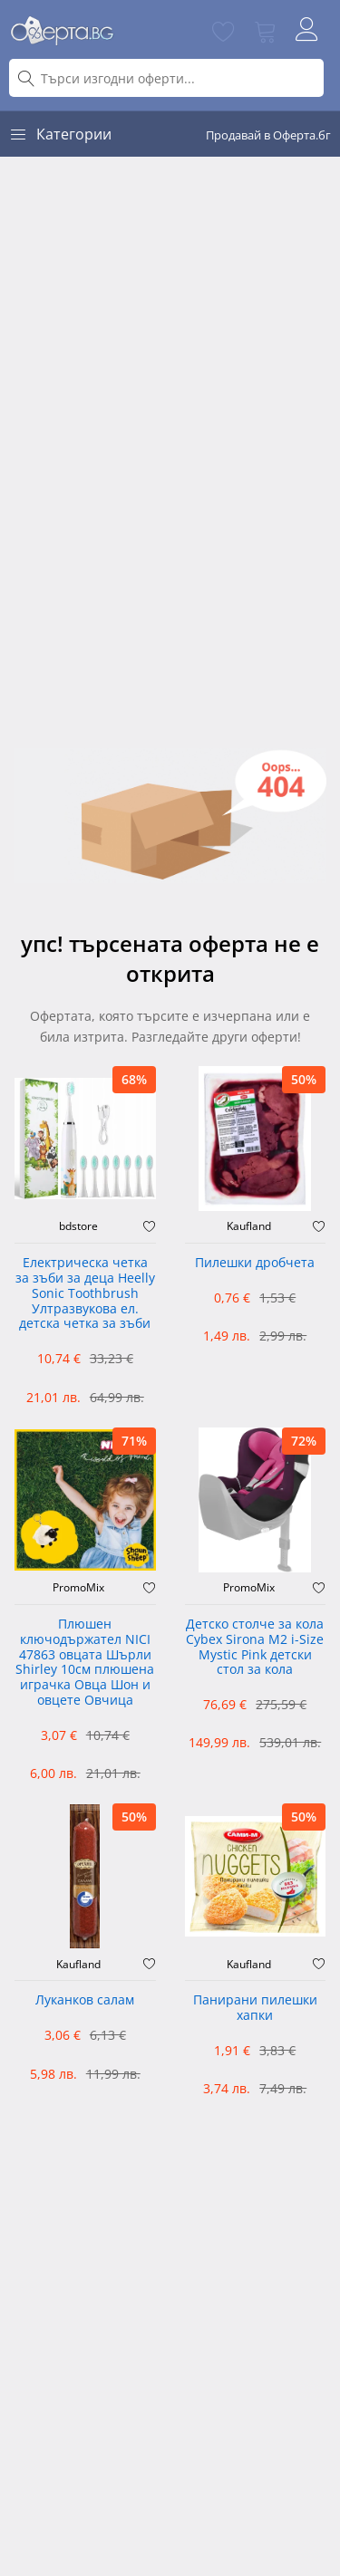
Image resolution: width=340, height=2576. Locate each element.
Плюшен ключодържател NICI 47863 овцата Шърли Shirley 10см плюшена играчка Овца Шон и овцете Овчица (84, 1662)
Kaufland (249, 1226)
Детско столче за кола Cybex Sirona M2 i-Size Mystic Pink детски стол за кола (255, 1647)
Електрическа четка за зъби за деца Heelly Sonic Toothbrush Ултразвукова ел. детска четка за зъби (85, 1293)
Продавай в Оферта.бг (268, 135)
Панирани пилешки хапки (255, 2008)
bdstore (78, 1226)
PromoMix (78, 1587)
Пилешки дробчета (255, 1263)
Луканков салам (84, 2000)
